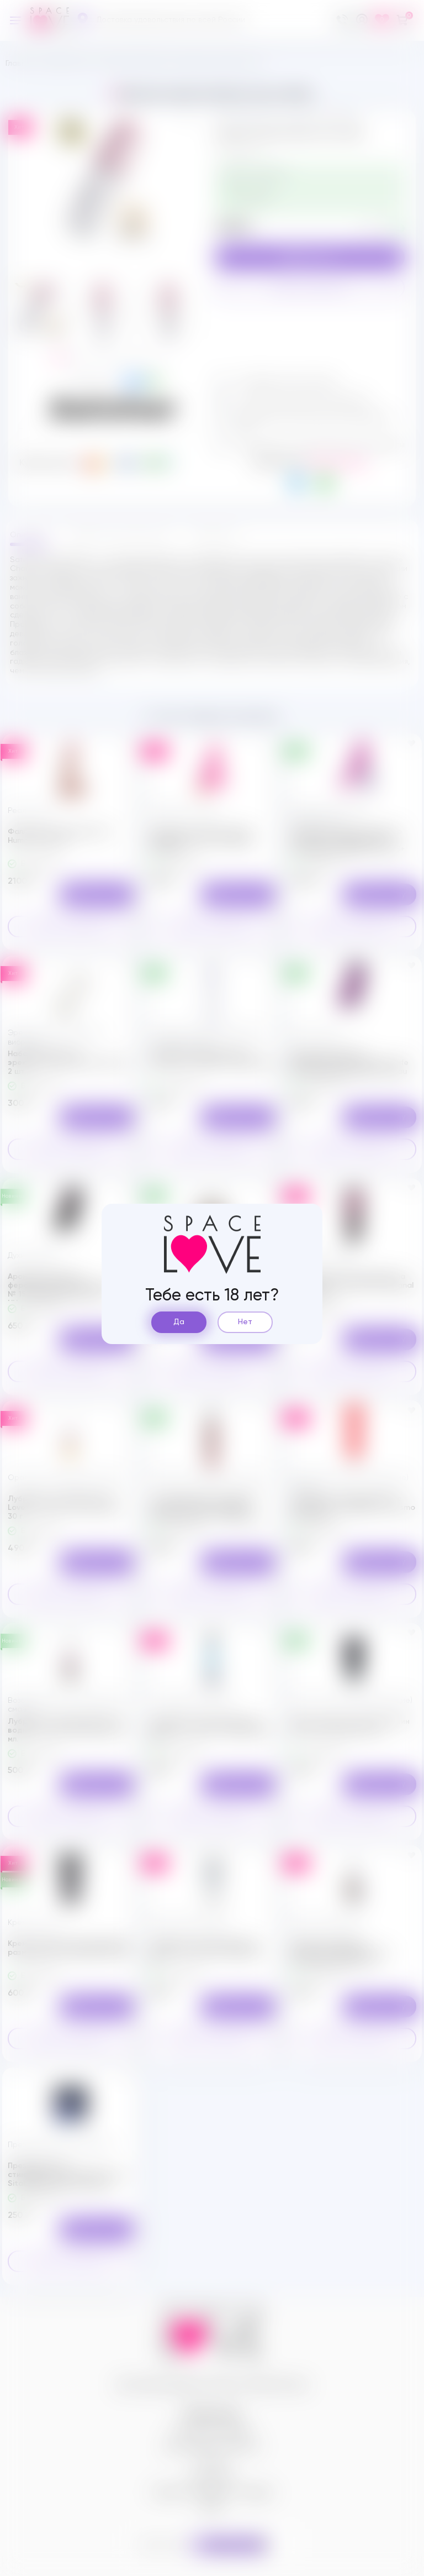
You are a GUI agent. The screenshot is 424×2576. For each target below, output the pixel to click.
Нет (245, 1322)
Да (178, 1322)
